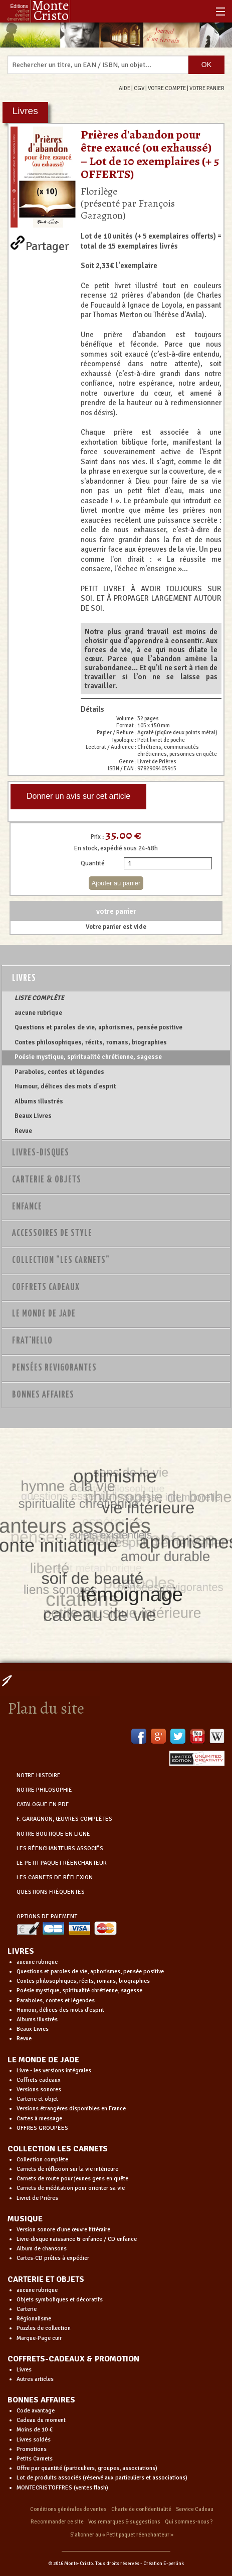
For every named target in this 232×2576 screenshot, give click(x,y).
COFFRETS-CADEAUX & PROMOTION (73, 2359)
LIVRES (21, 1951)
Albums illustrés (39, 1101)
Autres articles (35, 2379)
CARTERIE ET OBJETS (46, 2279)
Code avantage (36, 2410)
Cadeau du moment (41, 2420)
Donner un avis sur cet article (78, 796)
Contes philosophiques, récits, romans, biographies (91, 1042)
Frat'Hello (32, 1341)
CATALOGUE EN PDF (43, 1804)
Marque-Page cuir (39, 2338)
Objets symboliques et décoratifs (60, 2299)
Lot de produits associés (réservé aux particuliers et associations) (102, 2477)
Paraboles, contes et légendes (59, 1072)
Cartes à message (39, 2118)
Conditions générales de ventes (68, 2509)
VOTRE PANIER (206, 88)
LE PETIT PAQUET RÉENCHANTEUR (62, 1863)
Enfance (27, 1206)
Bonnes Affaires (43, 1395)
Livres (24, 978)
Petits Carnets (35, 2458)
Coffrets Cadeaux (46, 1287)
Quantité (93, 863)
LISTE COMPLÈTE (39, 998)
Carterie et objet (37, 2099)
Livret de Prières (37, 2198)
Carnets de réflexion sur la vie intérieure (67, 2169)
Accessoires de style (52, 1233)
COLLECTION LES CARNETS (58, 2149)
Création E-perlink (163, 2563)
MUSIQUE (25, 2219)
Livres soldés (34, 2439)
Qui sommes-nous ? (189, 2521)
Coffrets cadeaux (39, 2080)
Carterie (27, 2309)
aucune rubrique (38, 1013)
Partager (47, 244)
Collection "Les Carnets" (61, 1260)
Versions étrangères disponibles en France (71, 2108)
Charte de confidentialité (141, 2509)
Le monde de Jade (44, 1314)
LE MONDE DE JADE (43, 2060)
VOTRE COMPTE (167, 88)
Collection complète (42, 2159)
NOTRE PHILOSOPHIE (44, 1790)
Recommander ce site (57, 2521)
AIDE (124, 88)
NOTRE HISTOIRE (39, 1775)
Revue (23, 1131)
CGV (139, 88)
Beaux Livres (33, 1116)
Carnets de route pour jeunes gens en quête (72, 2178)
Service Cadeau (194, 2509)
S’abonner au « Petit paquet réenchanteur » (121, 2534)
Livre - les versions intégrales (54, 2070)
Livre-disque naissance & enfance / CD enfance (77, 2239)
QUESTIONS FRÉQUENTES (51, 1892)
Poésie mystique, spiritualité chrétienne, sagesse (88, 1057)
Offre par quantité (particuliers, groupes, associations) (87, 2468)
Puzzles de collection (44, 2328)
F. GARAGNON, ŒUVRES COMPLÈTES (64, 1819)
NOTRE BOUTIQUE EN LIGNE (53, 1834)
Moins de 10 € (35, 2429)
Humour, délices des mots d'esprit (65, 1086)
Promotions (32, 2449)
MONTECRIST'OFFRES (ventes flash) (62, 2487)
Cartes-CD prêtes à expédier (53, 2258)
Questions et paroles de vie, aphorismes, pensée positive (98, 1027)
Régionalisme (34, 2318)
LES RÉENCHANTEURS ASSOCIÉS (60, 1848)
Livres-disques (40, 1152)
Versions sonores (39, 2089)
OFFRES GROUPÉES (42, 2128)
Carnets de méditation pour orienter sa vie (71, 2188)
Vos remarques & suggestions (124, 2521)
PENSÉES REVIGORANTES (54, 1368)
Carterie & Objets (46, 1179)
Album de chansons (42, 2248)
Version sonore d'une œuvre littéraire (63, 2229)
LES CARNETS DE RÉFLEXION (55, 1877)
